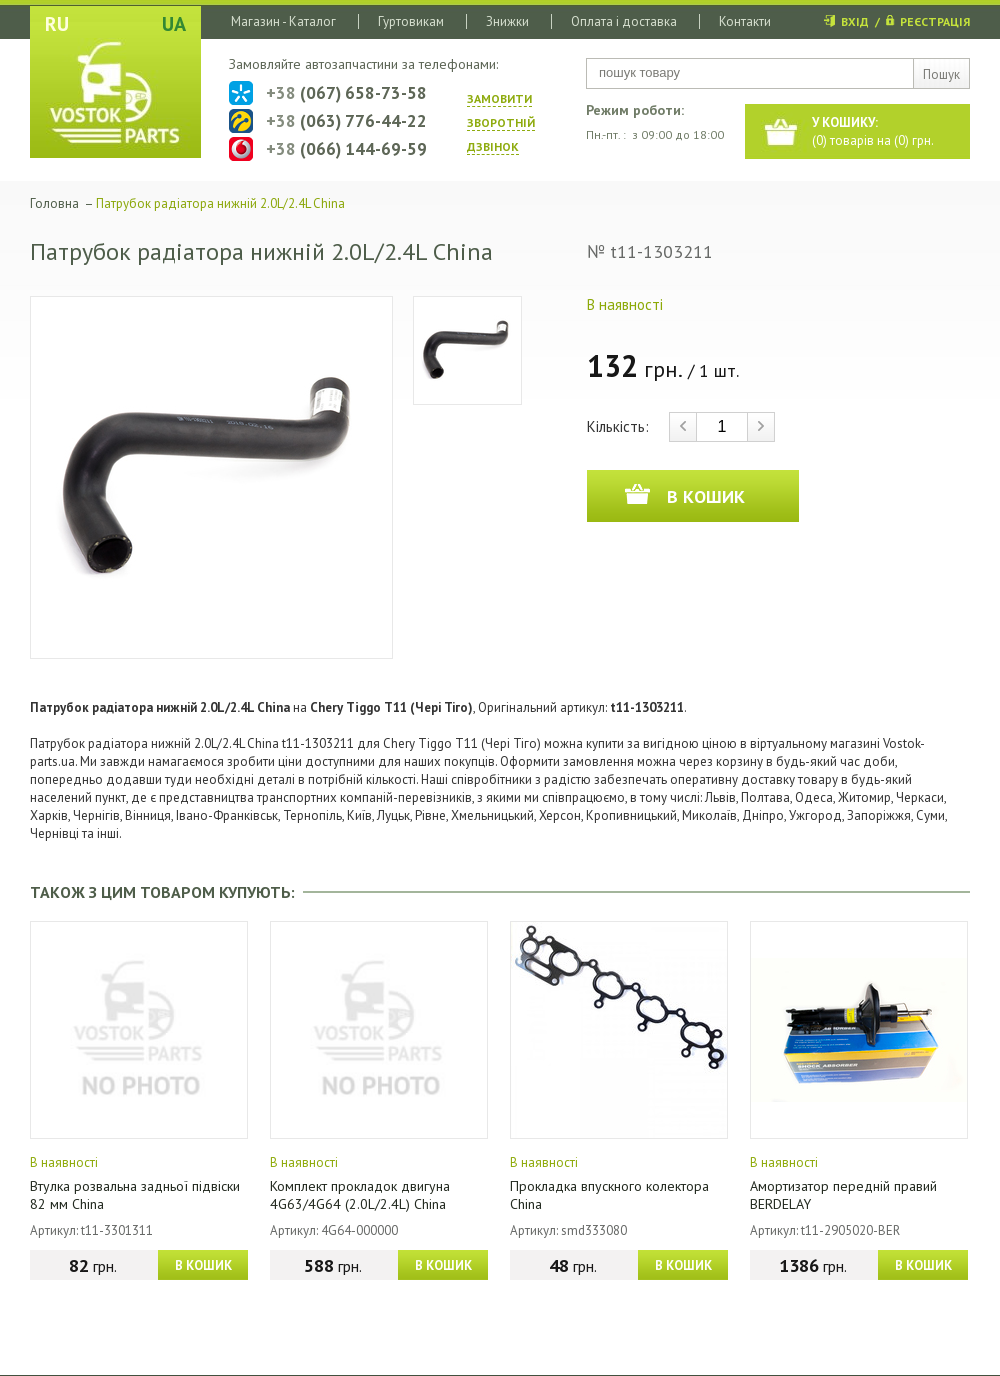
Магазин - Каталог (283, 21)
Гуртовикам (411, 21)
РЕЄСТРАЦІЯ (935, 21)
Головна (54, 203)
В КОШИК (203, 1265)
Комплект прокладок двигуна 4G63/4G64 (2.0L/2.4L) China (360, 1195)
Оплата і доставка (624, 21)
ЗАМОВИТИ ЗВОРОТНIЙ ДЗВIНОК (501, 122)
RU (57, 24)
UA (174, 24)
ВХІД (855, 21)
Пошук (941, 74)
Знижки (507, 21)
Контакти (745, 21)
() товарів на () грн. (873, 131)
